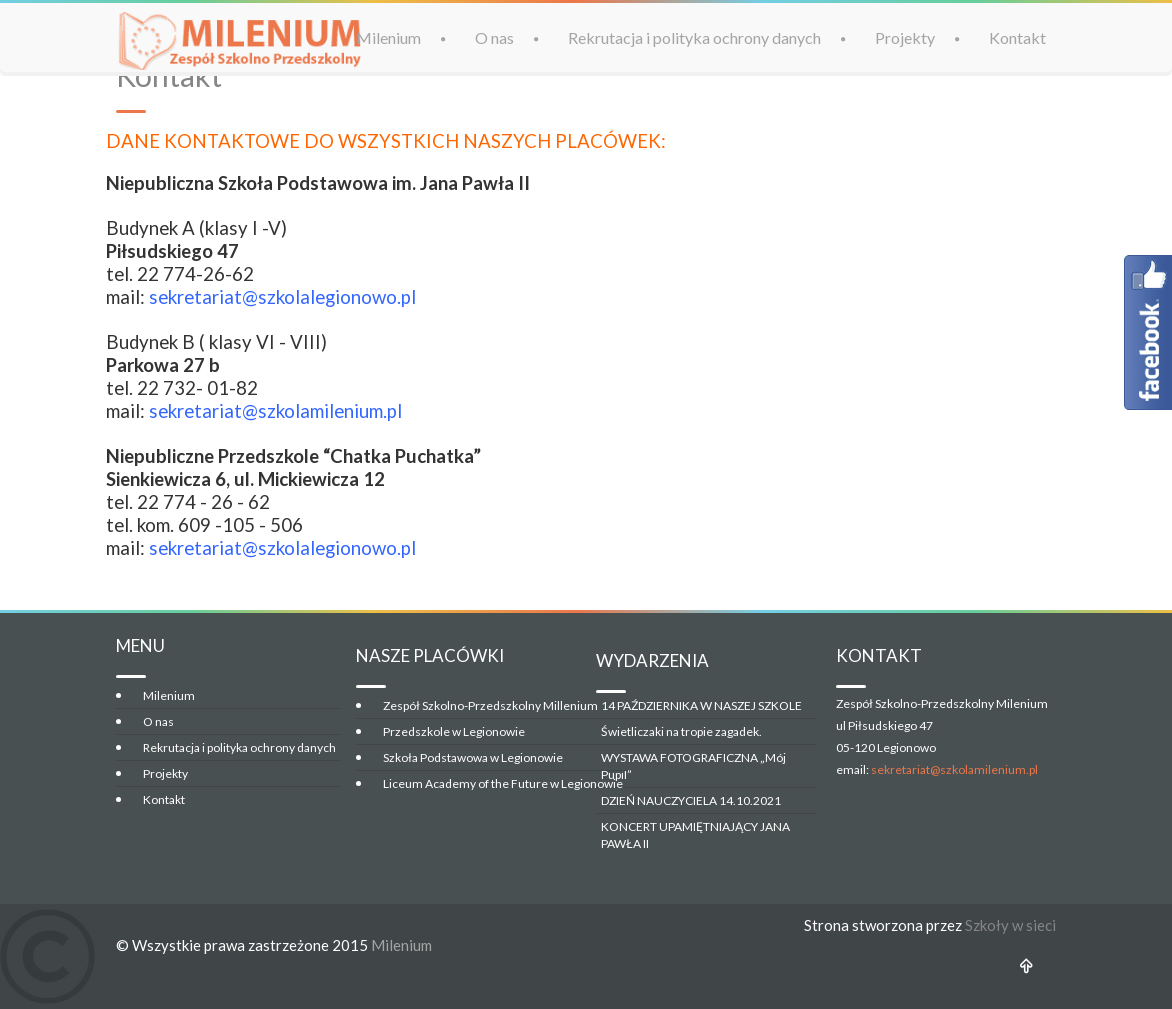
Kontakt (1017, 36)
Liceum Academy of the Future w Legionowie (503, 783)
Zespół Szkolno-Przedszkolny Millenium (490, 705)
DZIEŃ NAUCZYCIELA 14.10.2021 (691, 800)
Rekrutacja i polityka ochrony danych (694, 36)
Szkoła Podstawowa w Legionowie (473, 757)
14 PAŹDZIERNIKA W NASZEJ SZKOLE (701, 705)
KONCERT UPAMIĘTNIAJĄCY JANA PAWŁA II (695, 835)
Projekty (905, 36)
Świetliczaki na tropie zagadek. (681, 731)
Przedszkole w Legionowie (454, 731)
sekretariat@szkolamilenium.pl (954, 769)
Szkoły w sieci (1010, 925)
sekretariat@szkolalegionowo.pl (282, 297)
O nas (494, 36)
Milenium (388, 36)
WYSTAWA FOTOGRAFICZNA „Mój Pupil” (693, 766)
